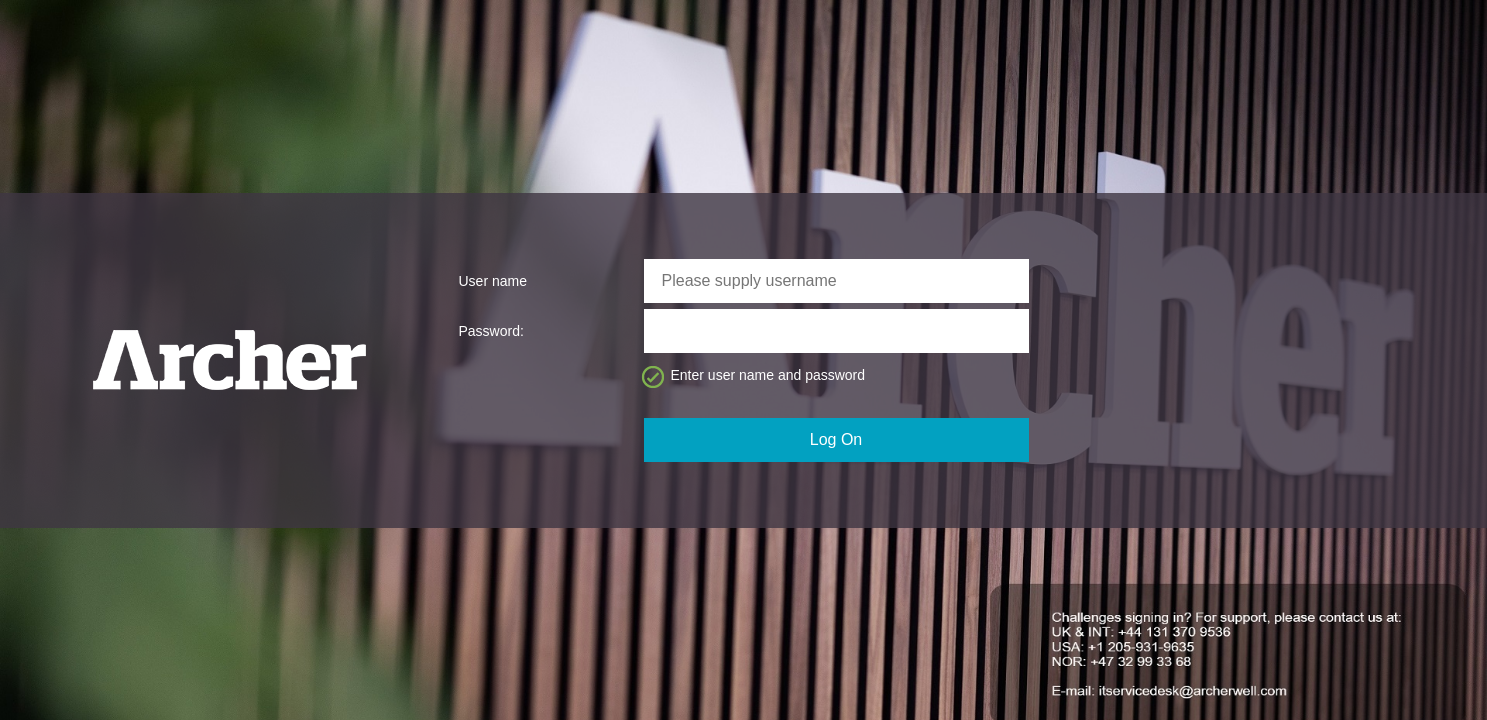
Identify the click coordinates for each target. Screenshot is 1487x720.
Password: (491, 331)
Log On (836, 439)
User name (493, 281)
